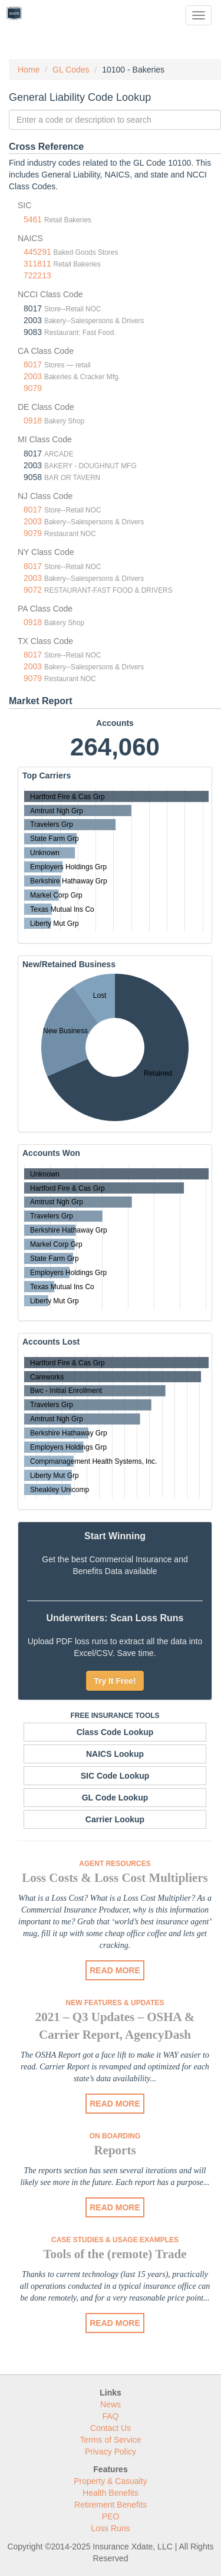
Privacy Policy (110, 2451)
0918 (33, 420)
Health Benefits (110, 2493)
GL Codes (71, 69)
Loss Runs (110, 2528)
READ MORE (115, 1970)
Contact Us (110, 2428)
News (110, 2404)
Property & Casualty (110, 2481)
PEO (111, 2516)
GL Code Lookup (115, 1797)
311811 (37, 263)
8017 (33, 364)
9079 (33, 388)
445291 (37, 252)
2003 (33, 376)
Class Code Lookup (115, 1732)
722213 (37, 275)
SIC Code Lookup (115, 1775)
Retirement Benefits (110, 2504)
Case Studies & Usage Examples (115, 2240)
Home (28, 69)
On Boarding (115, 2136)
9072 (33, 589)
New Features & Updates (115, 2003)
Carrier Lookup (114, 1819)
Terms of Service (110, 2439)
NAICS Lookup (115, 1754)
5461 (33, 219)
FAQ (110, 2416)
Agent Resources (114, 1863)
